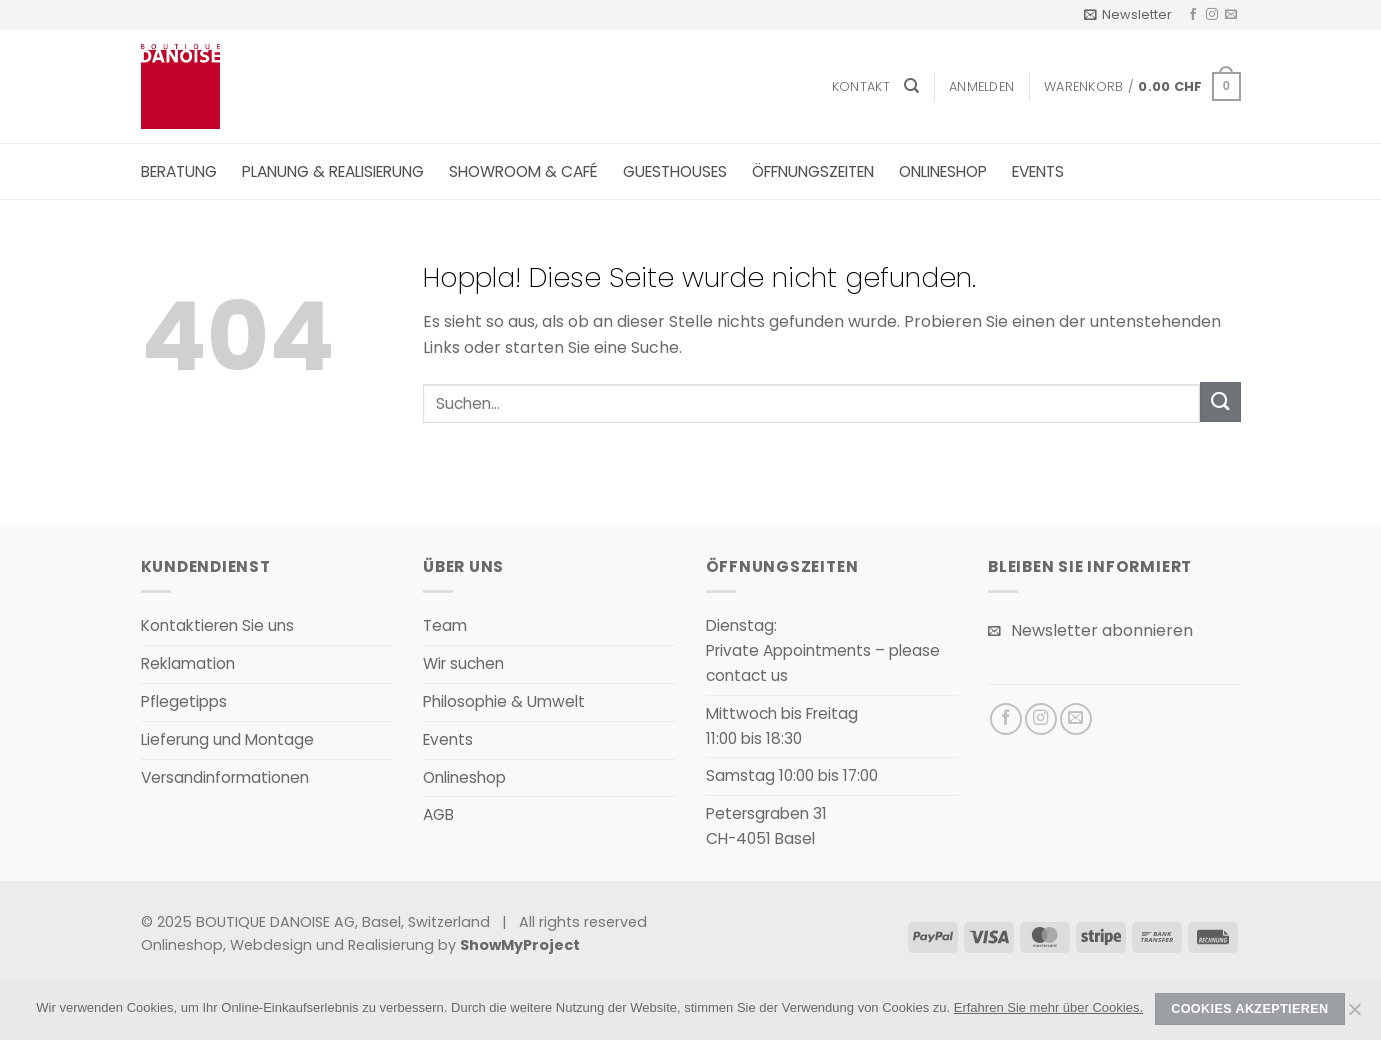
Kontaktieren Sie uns (217, 625)
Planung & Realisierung (333, 171)
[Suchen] (911, 86)
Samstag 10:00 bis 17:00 (792, 775)
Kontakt (861, 86)
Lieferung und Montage (227, 739)
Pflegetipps (184, 701)
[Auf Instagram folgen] (1212, 15)
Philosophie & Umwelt (504, 701)
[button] (1128, 15)
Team (445, 625)
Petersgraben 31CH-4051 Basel (766, 826)
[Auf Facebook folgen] (1193, 15)
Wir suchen (463, 663)
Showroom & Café (523, 171)
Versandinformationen (225, 777)
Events (1038, 171)
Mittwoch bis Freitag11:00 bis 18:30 (782, 726)
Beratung (179, 171)
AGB (438, 814)
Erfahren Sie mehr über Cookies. (1048, 1007)
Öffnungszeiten (813, 171)
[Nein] (1354, 1015)
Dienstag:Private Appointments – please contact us (823, 650)
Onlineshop (943, 171)
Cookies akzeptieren (1249, 1009)
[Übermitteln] (1220, 401)
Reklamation (188, 663)
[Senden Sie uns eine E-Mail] (1231, 15)
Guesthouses (675, 171)
